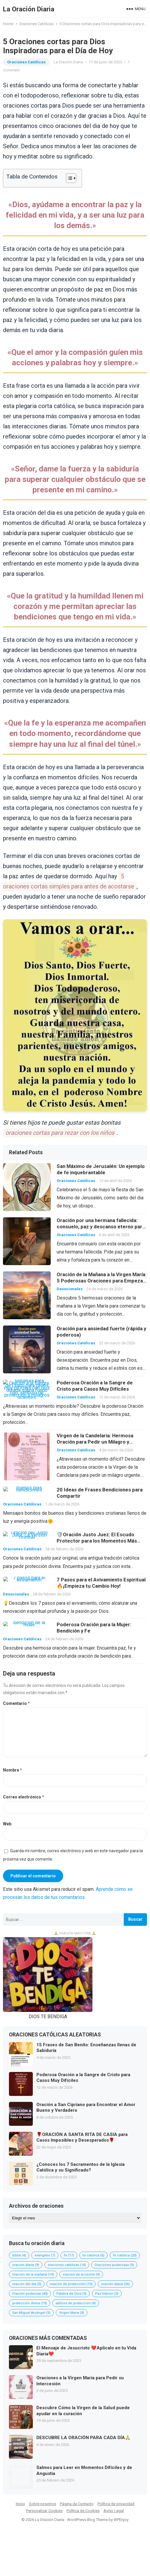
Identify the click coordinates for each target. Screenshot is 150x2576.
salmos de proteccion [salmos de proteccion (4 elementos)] (75, 2303)
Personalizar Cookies (44, 2510)
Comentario (16, 1703)
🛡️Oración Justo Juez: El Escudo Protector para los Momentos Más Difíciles (97, 1540)
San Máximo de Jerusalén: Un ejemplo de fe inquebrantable (101, 1169)
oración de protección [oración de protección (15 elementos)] (71, 2284)
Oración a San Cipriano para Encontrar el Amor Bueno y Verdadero (85, 2107)
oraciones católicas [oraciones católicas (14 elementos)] (67, 2265)
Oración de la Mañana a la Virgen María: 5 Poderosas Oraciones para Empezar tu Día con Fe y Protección (101, 1280)
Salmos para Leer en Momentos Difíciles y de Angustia (84, 2470)
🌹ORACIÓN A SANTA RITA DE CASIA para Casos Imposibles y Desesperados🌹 (82, 2137)
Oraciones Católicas (36, 24)
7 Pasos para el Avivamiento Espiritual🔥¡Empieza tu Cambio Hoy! (101, 1583)
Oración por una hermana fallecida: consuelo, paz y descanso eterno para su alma (101, 1226)
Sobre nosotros (42, 2504)
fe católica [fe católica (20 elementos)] (125, 2255)
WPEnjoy (121, 2519)
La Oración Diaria (28, 9)
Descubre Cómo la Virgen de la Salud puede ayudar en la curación (83, 2410)
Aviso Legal (113, 2510)
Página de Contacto (77, 2504)
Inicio (20, 2504)
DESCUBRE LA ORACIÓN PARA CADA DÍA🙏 (83, 2437)
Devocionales (70, 1289)
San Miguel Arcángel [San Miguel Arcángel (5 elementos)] (31, 2313)
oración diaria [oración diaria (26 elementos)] (115, 2284)
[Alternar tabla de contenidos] (68, 178)
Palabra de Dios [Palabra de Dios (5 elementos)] (71, 2294)
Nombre (12, 1770)
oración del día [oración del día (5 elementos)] (26, 2284)
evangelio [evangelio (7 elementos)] (45, 2255)
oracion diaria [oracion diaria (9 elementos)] (25, 2265)
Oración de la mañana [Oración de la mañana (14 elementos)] (33, 2274)
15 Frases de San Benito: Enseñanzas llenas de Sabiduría (86, 2047)
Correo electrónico (23, 1797)
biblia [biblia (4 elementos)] (19, 2255)
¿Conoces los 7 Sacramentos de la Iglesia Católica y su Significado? (80, 2167)
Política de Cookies (83, 2510)
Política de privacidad (116, 2504)
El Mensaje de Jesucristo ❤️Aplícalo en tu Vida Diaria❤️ (86, 2351)
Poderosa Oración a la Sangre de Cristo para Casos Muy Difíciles (95, 1386)
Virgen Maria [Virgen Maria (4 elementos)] (71, 2313)
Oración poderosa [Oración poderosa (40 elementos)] (30, 2294)
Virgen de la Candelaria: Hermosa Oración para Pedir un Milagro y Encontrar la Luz (95, 1442)
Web (7, 1823)
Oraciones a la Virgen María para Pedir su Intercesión (80, 2380)
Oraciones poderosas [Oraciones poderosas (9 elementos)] (114, 2265)
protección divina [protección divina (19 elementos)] (29, 2303)
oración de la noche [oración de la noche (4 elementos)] (81, 2274)
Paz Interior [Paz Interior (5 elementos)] (106, 2294)
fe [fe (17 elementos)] (69, 2255)
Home (8, 24)
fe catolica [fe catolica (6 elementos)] (93, 2255)
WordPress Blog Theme (87, 2519)
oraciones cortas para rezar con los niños (59, 1132)
